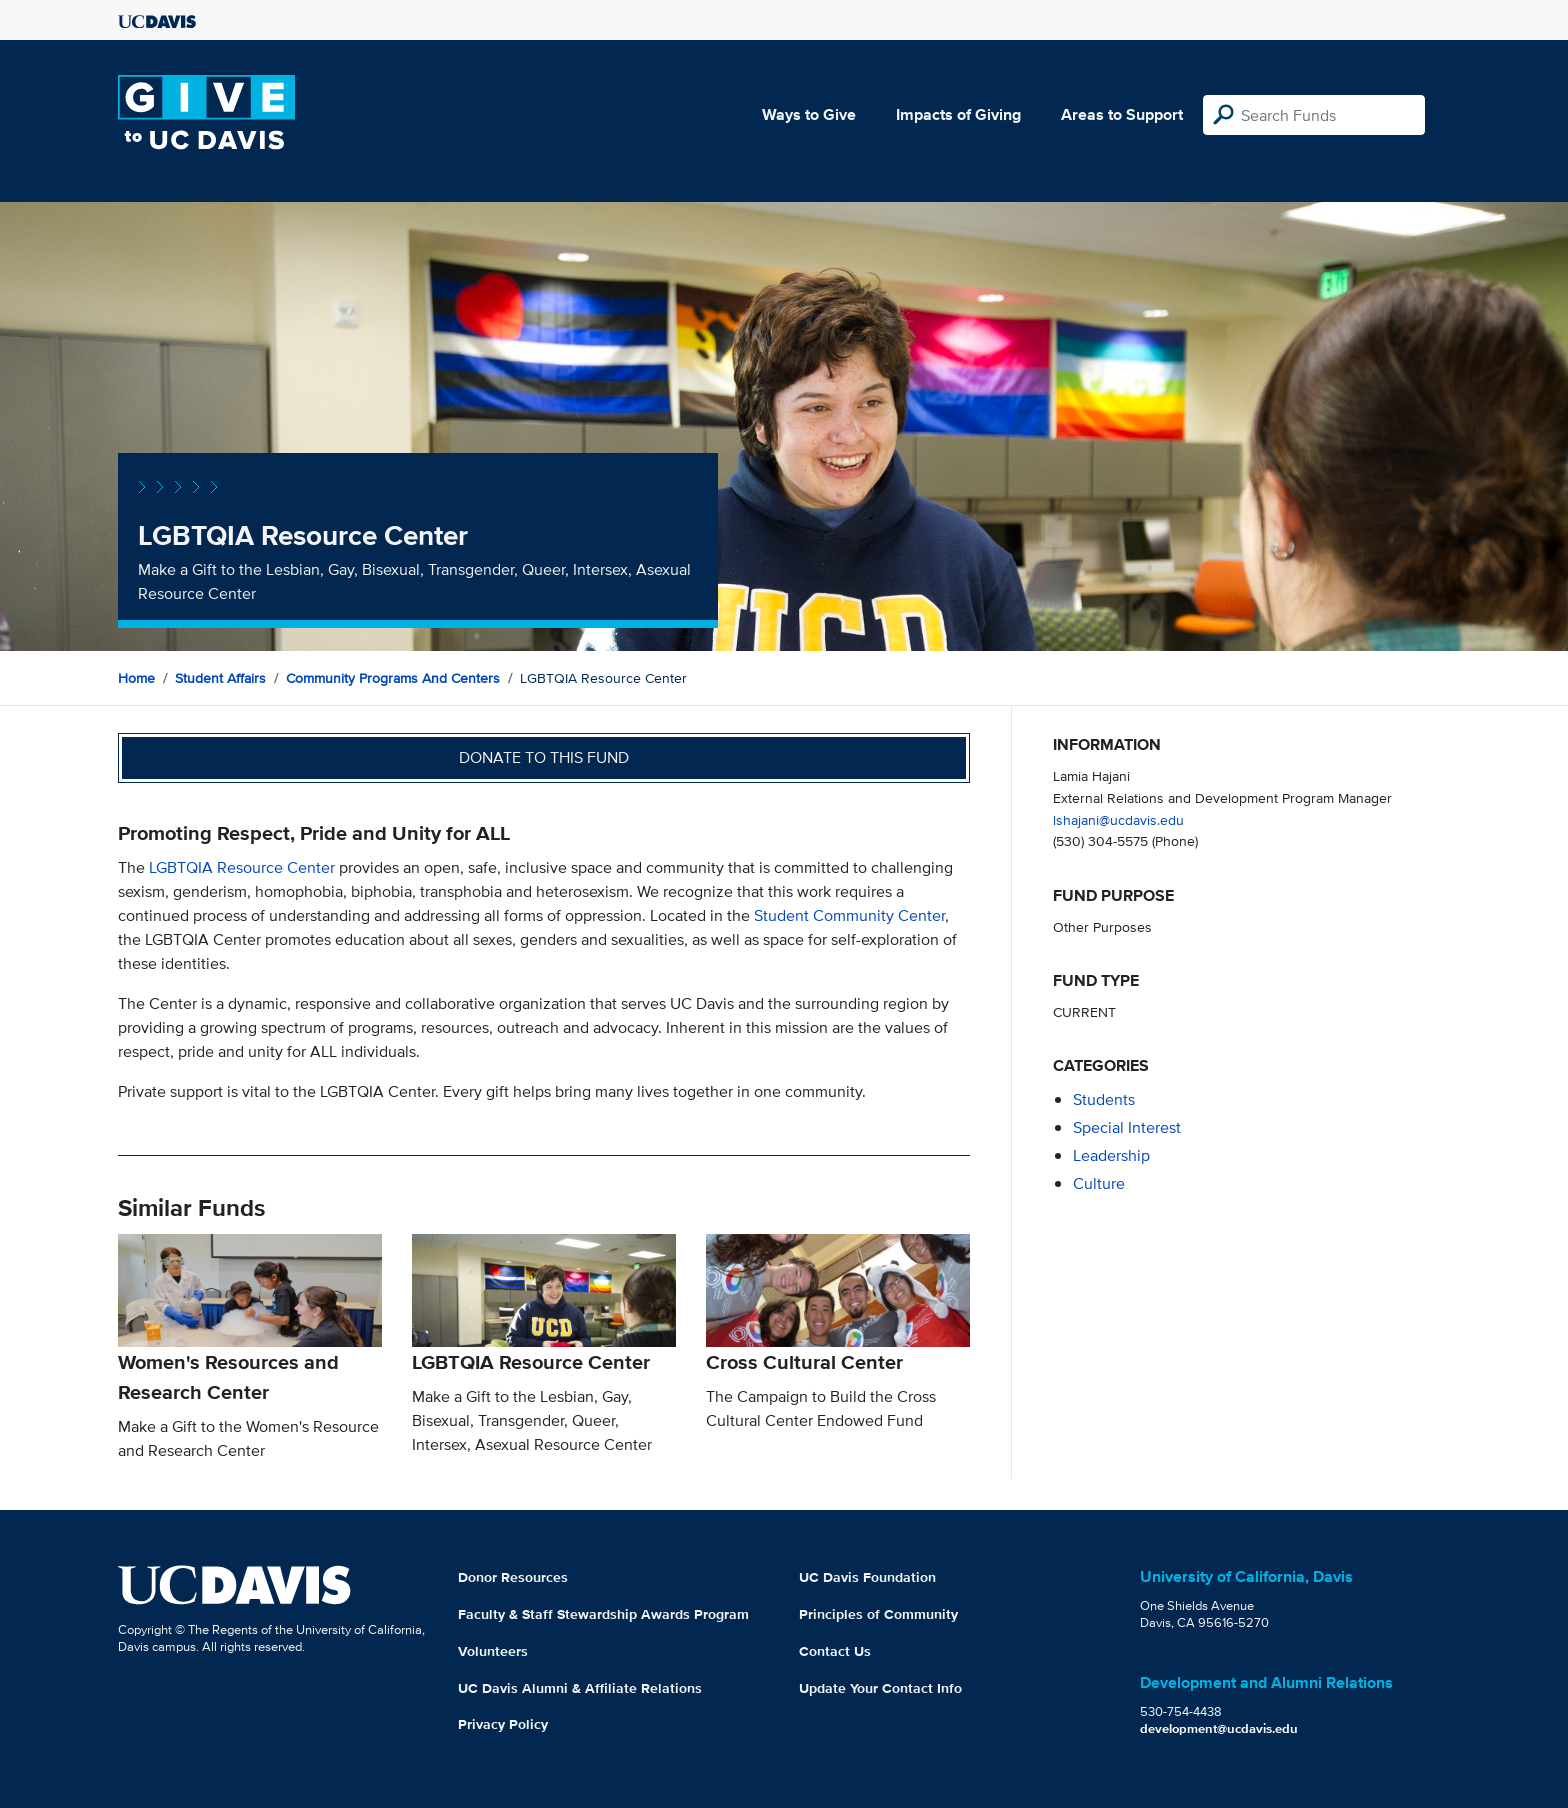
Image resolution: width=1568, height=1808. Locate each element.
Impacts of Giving (958, 114)
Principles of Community (878, 1614)
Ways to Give (809, 114)
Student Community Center (849, 915)
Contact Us (835, 1651)
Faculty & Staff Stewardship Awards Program (603, 1614)
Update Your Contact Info (880, 1688)
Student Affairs (220, 678)
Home (136, 678)
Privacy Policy (503, 1724)
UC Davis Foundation (867, 1577)
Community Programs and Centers (393, 678)
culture (1099, 1183)
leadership (1111, 1155)
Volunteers (493, 1651)
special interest (1127, 1127)
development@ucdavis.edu (1219, 1728)
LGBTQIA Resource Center (242, 867)
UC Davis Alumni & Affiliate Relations (580, 1688)
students (1104, 1099)
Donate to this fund (544, 757)
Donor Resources (513, 1577)
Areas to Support (1122, 114)
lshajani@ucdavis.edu (1118, 819)
